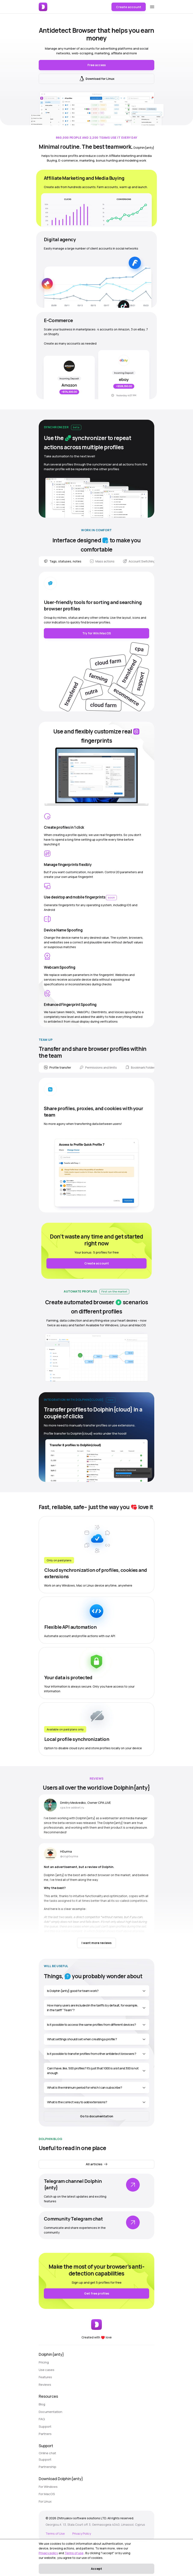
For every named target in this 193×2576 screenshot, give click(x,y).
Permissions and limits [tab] (98, 1067)
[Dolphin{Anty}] (43, 7)
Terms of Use (55, 2533)
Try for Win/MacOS (96, 633)
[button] (96, 1990)
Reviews (45, 2384)
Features (45, 2377)
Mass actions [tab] (102, 561)
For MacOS (47, 2494)
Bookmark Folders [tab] (140, 1067)
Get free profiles (96, 2293)
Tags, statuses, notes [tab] (62, 561)
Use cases (46, 2370)
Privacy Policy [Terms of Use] (81, 2533)
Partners (45, 2434)
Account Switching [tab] (139, 561)
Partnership (47, 2466)
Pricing (44, 2362)
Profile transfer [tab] (57, 1067)
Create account (128, 7)
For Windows (48, 2486)
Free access (97, 65)
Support (45, 2426)
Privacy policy (48, 2553)
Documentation (50, 2411)
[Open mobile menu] (152, 6)
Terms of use (74, 2553)
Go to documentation (96, 2116)
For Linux (45, 2501)
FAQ (42, 2419)
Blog (42, 2404)
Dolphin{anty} (51, 2354)
